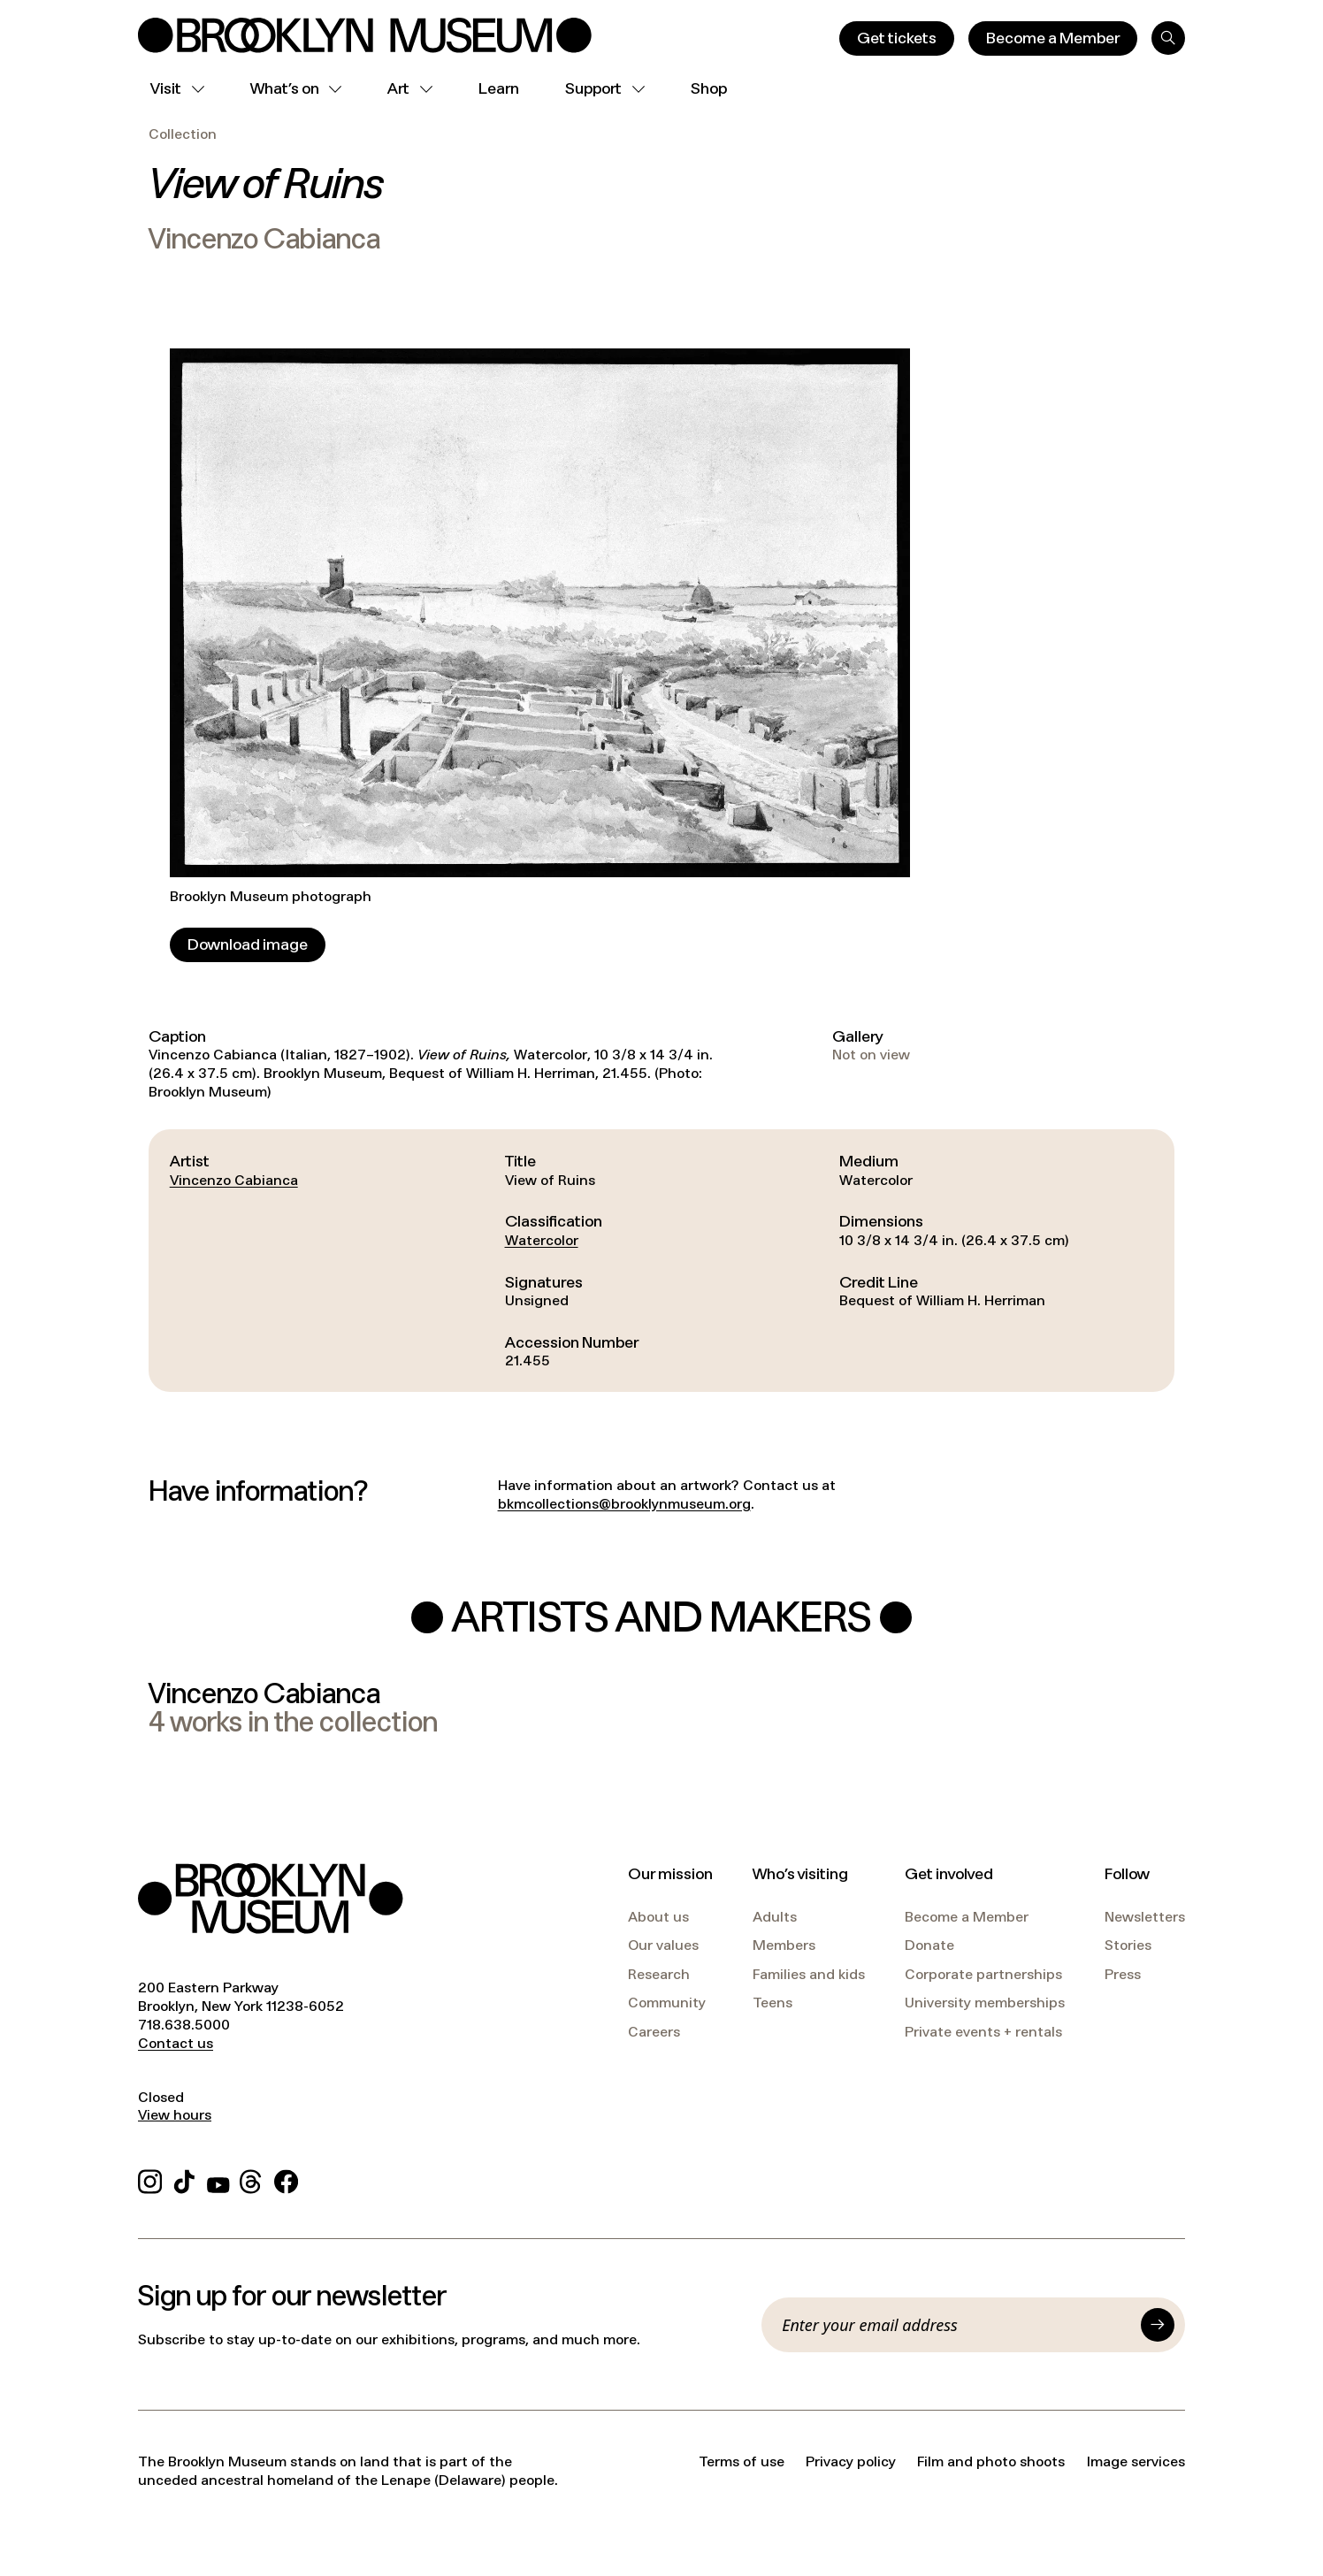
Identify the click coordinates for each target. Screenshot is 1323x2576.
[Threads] (252, 2179)
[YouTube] (218, 2179)
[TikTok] (184, 2179)
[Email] (956, 2324)
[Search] (1168, 38)
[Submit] (1157, 2325)
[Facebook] (286, 2179)
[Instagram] (150, 2179)
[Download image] (247, 945)
